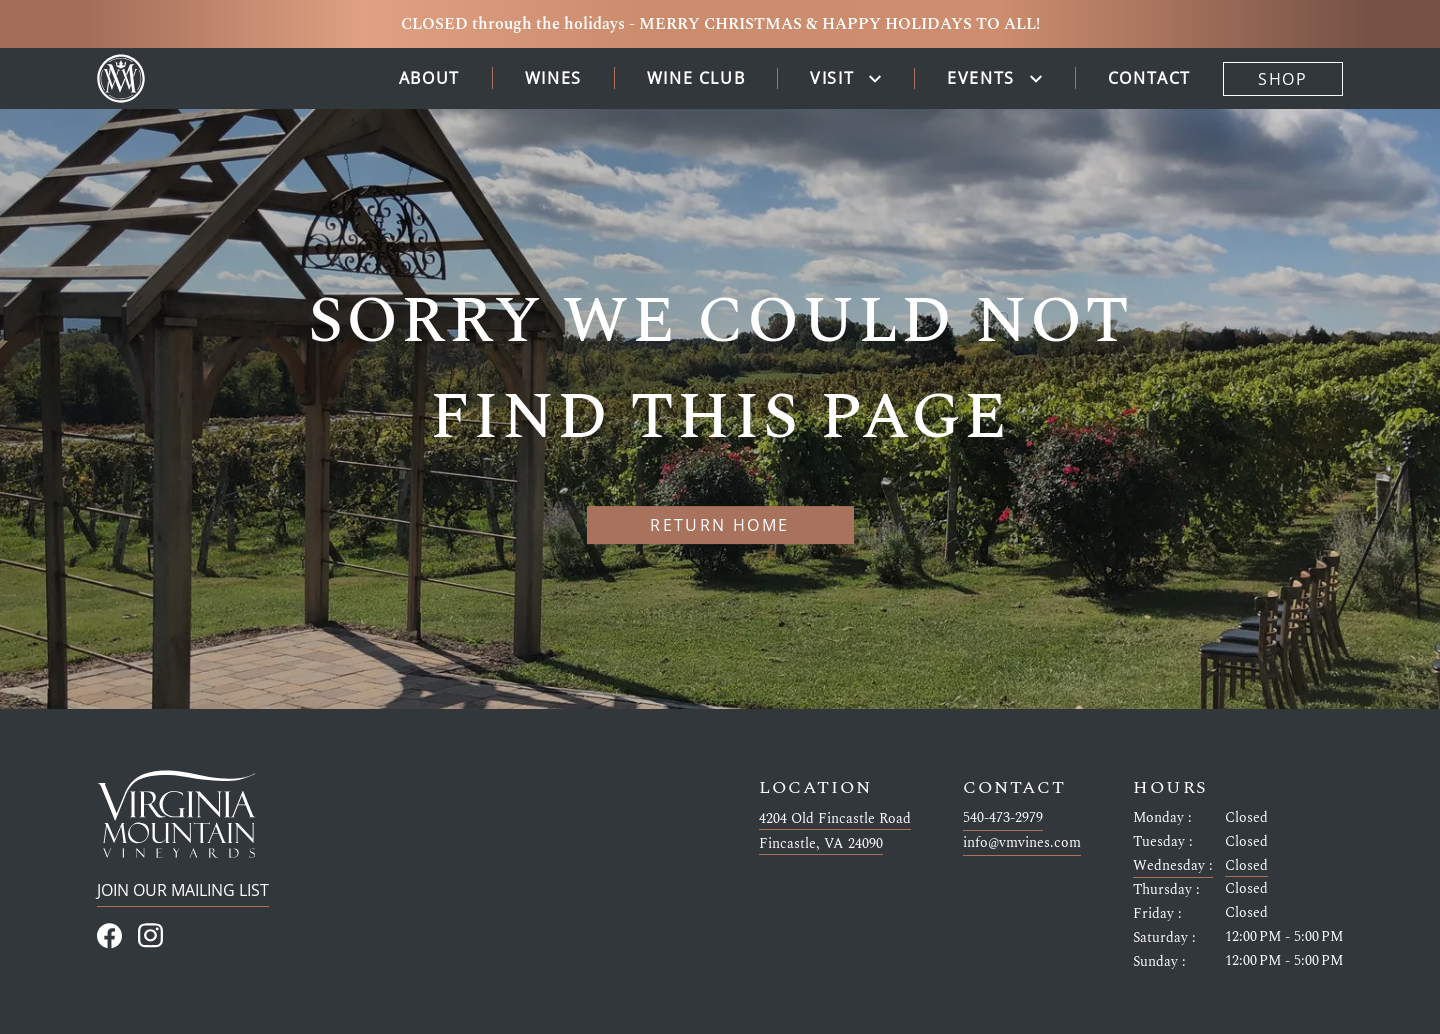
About (429, 78)
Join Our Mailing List (183, 890)
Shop (1282, 79)
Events (981, 78)
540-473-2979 (1003, 817)
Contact (1149, 78)
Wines (553, 78)
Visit (832, 78)
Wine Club (696, 78)
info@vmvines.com (1022, 842)
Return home (719, 525)
